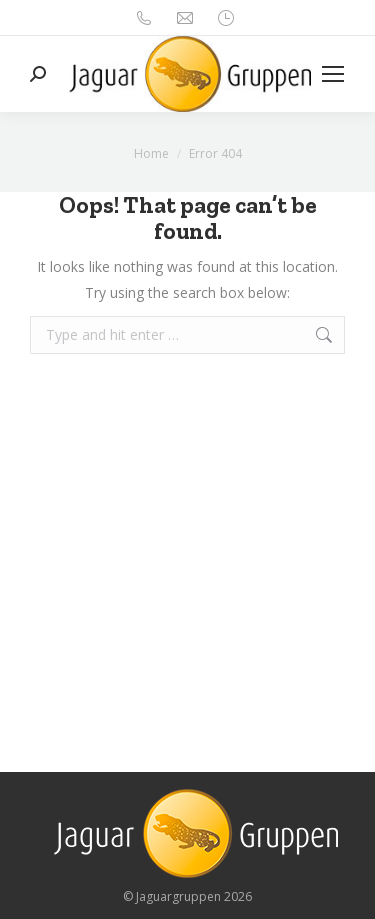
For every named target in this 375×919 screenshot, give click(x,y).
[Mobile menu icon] (333, 74)
